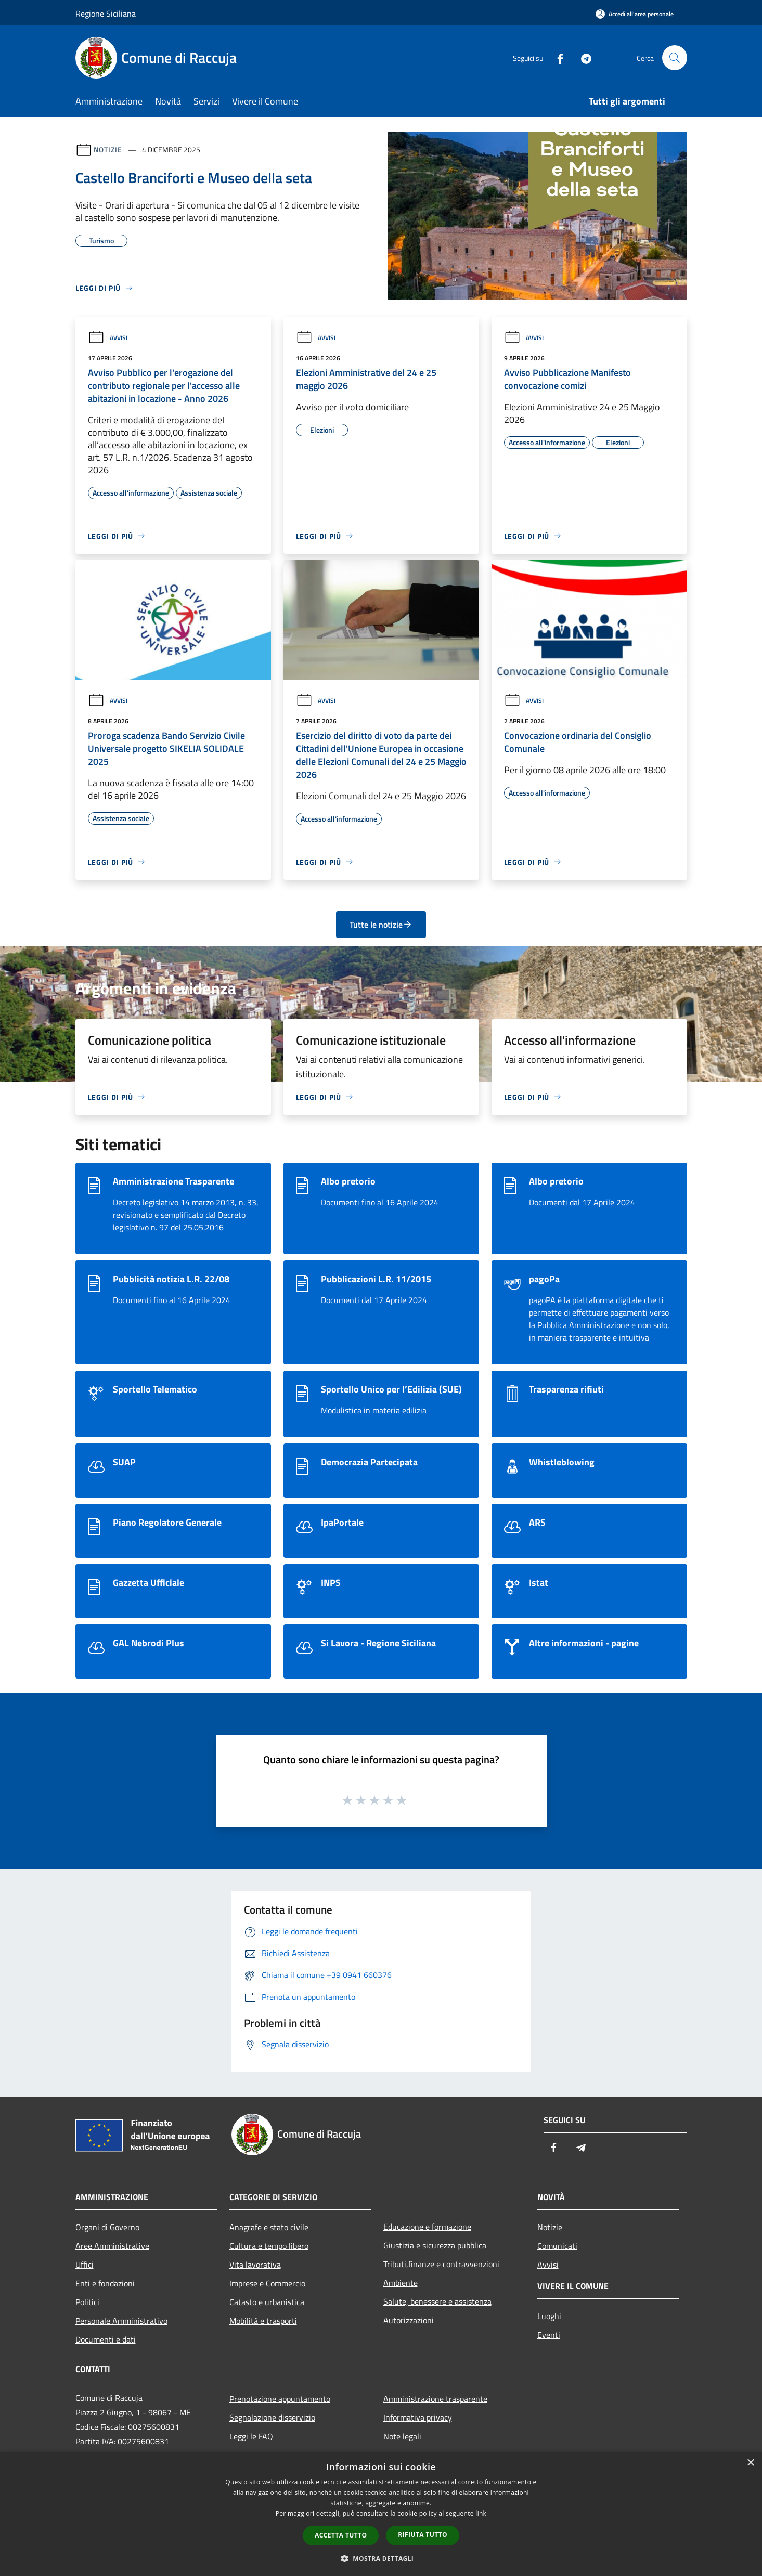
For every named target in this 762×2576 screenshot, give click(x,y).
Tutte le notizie (381, 924)
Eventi (548, 2334)
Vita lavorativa (255, 2264)
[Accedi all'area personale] (634, 14)
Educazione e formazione (427, 2226)
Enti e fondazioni (105, 2283)
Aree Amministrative (112, 2246)
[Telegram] (582, 57)
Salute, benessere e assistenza (437, 2301)
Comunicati (557, 2246)
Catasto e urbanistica (266, 2302)
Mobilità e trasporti (263, 2320)
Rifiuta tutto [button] (422, 2534)
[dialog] (381, 2514)
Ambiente (400, 2282)
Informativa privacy (417, 2417)
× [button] (750, 2463)
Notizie (108, 149)
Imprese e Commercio (267, 2283)
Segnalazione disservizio (272, 2417)
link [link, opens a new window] (480, 2513)
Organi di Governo (107, 2227)
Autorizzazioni (408, 2320)
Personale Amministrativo (121, 2320)
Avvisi (107, 338)
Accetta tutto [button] (341, 2535)
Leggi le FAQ (251, 2436)
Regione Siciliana (105, 13)
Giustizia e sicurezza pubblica (434, 2245)
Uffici (84, 2264)
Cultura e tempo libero (268, 2246)
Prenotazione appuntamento (279, 2398)
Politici (87, 2302)
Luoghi (549, 2316)
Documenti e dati (105, 2339)
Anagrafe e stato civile (268, 2227)
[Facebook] (556, 57)
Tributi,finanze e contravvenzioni (441, 2264)
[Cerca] (674, 57)
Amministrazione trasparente (435, 2398)
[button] (381, 2558)
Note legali (402, 2436)
